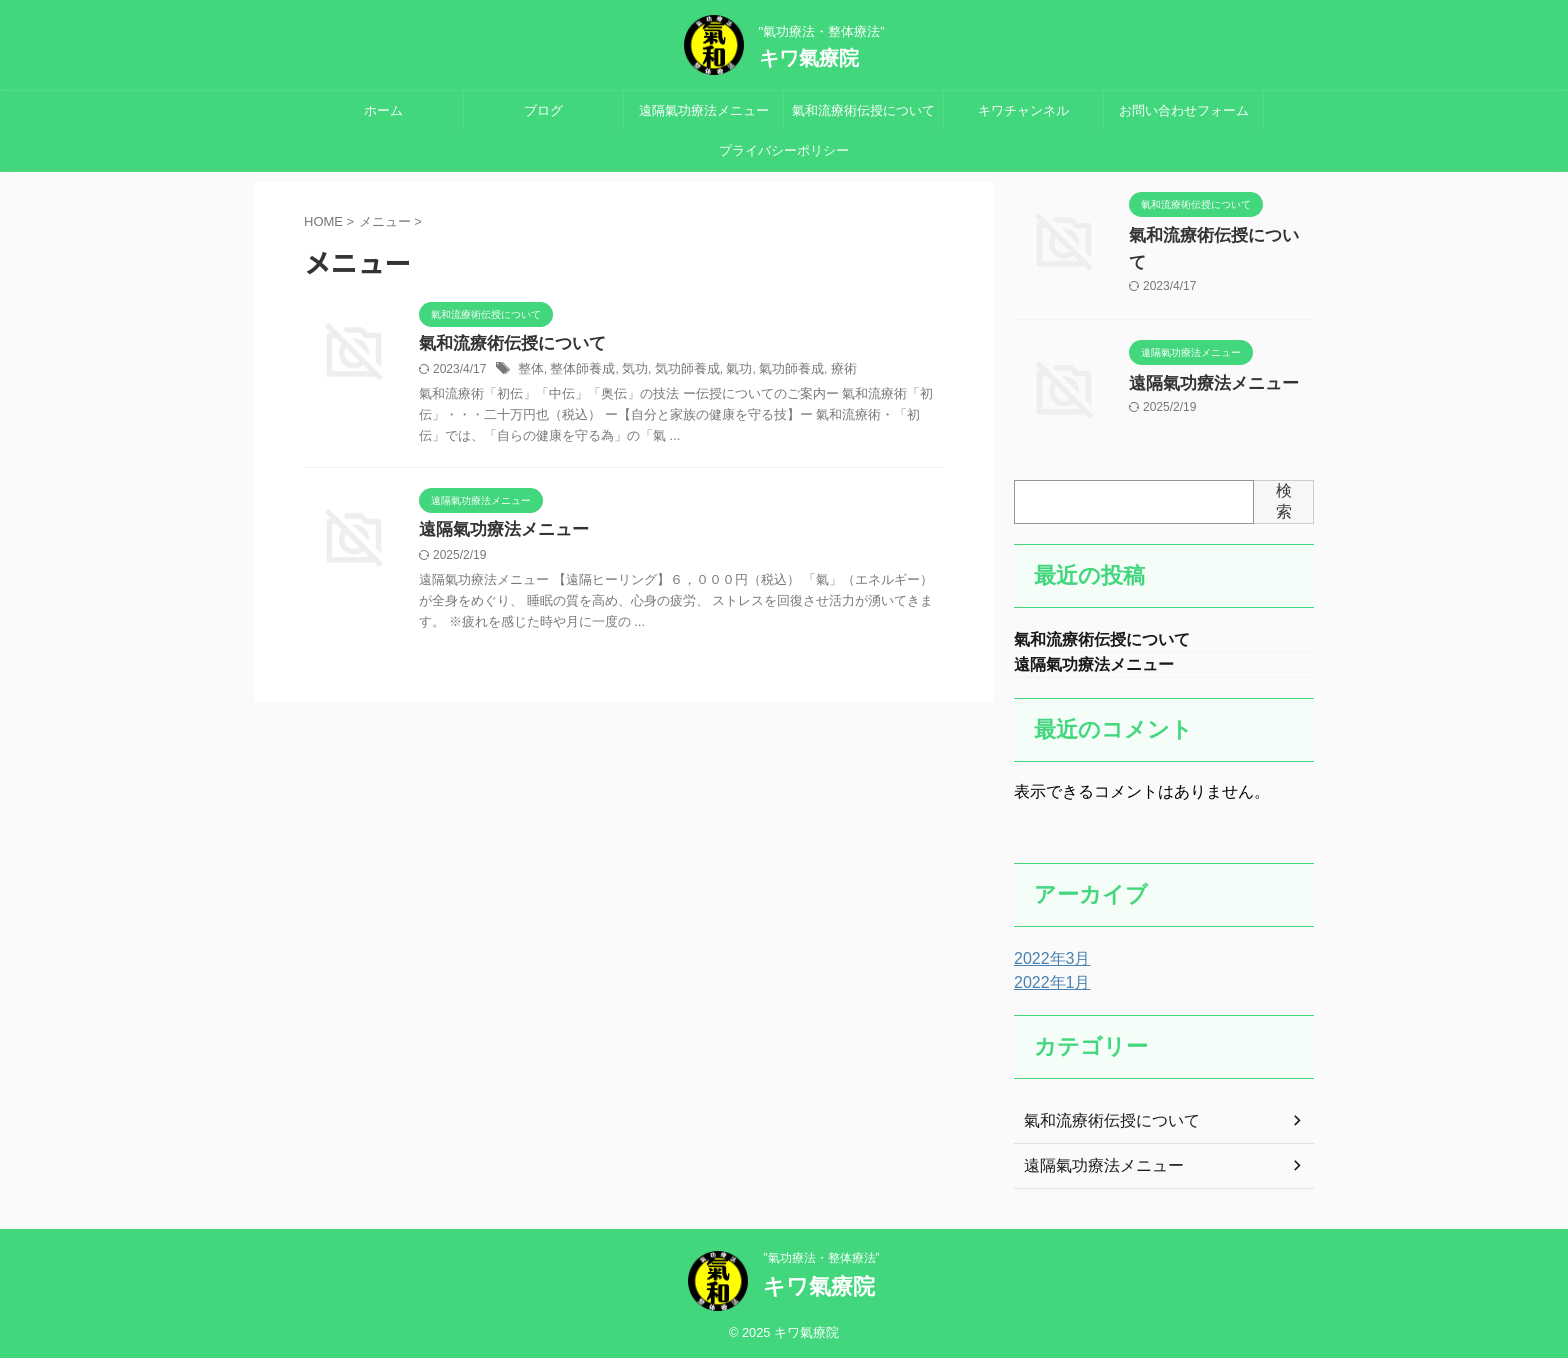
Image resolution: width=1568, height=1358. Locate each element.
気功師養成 (676, 371)
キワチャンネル (1023, 110)
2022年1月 (1047, 980)
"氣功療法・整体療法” (821, 1255)
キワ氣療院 (809, 58)
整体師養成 (578, 371)
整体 (530, 371)
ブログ (543, 110)
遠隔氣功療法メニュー (704, 110)
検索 (1284, 494)
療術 (822, 371)
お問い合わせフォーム (1184, 110)
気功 (627, 371)
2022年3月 (1047, 956)
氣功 (724, 371)
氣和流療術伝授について (863, 110)
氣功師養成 (773, 371)
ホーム (383, 110)
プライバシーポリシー (784, 150)
